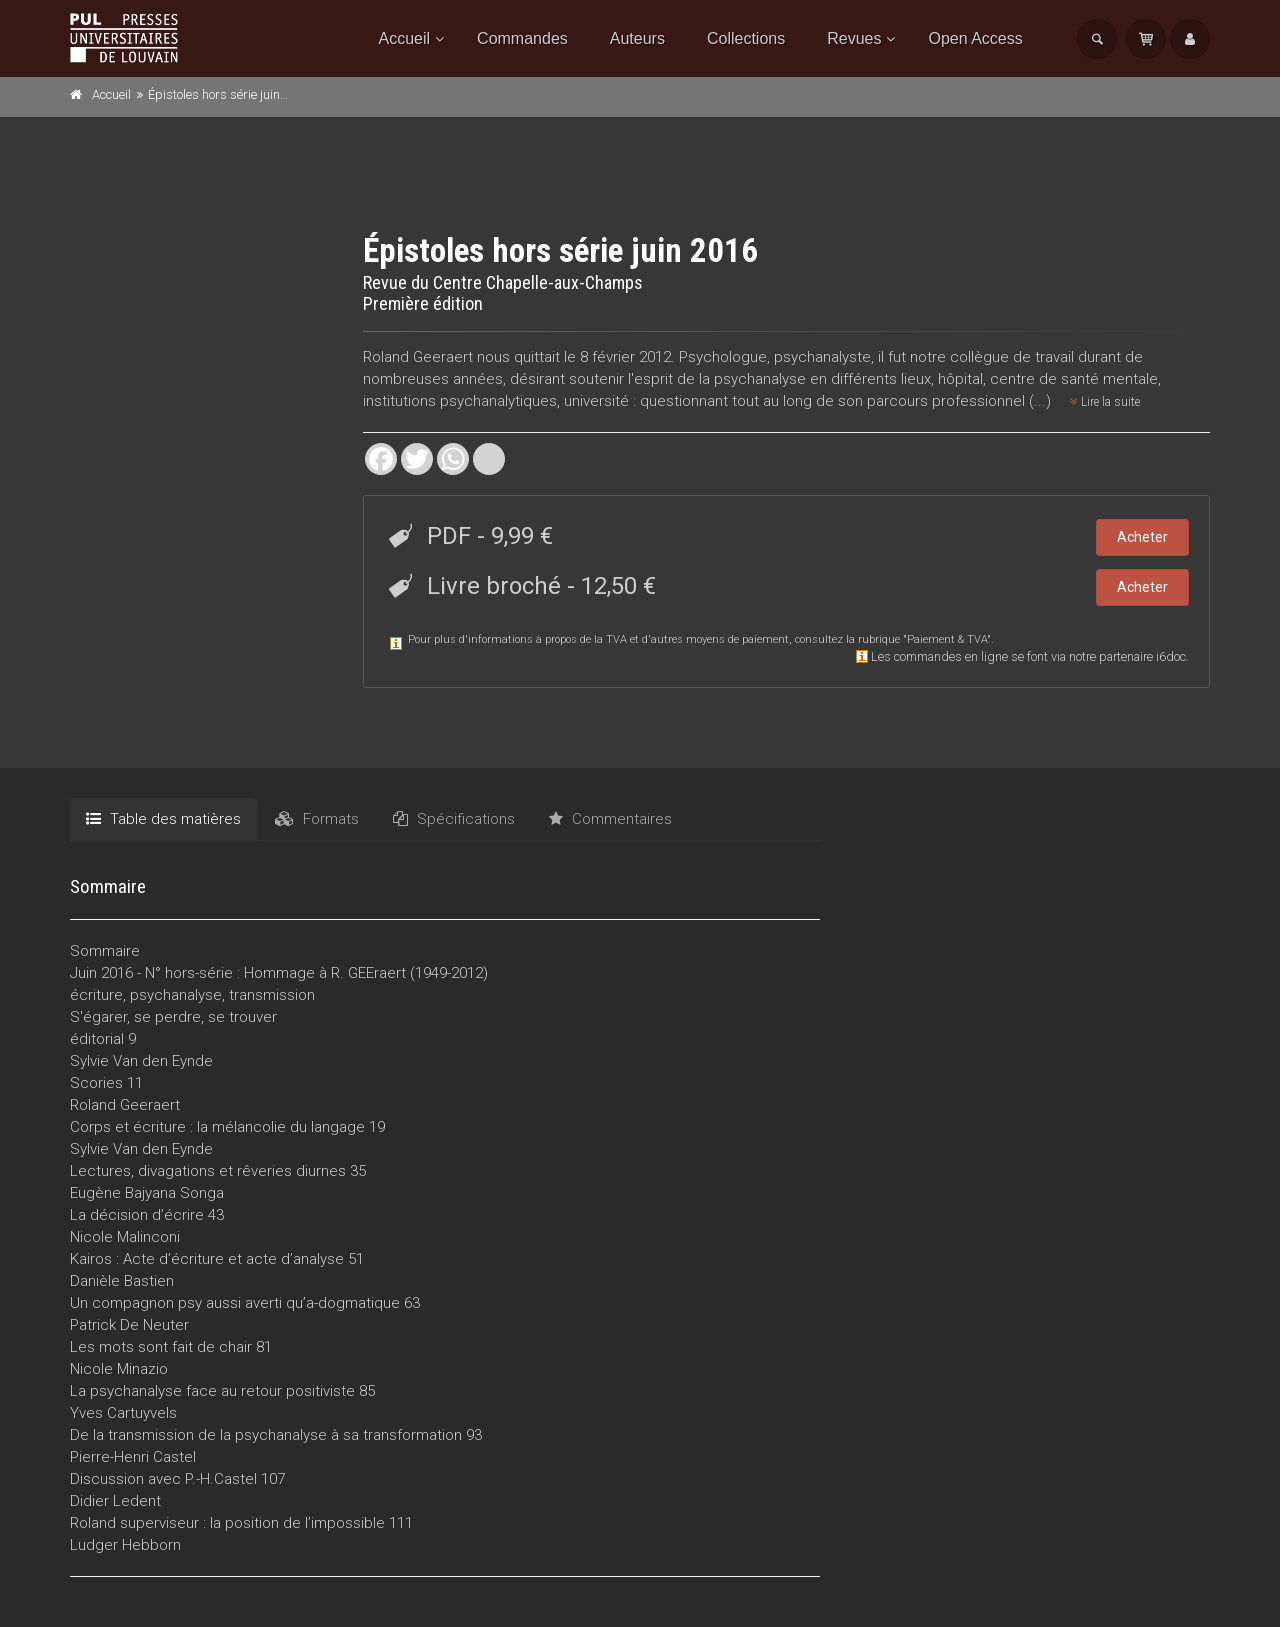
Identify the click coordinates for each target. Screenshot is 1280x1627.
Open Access (975, 38)
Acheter (1142, 537)
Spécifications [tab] (454, 819)
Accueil (405, 38)
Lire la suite (1105, 402)
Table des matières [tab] (163, 819)
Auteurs (637, 38)
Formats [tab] (317, 819)
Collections (746, 38)
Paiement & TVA (947, 639)
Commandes (522, 38)
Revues (854, 38)
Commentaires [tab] (610, 819)
